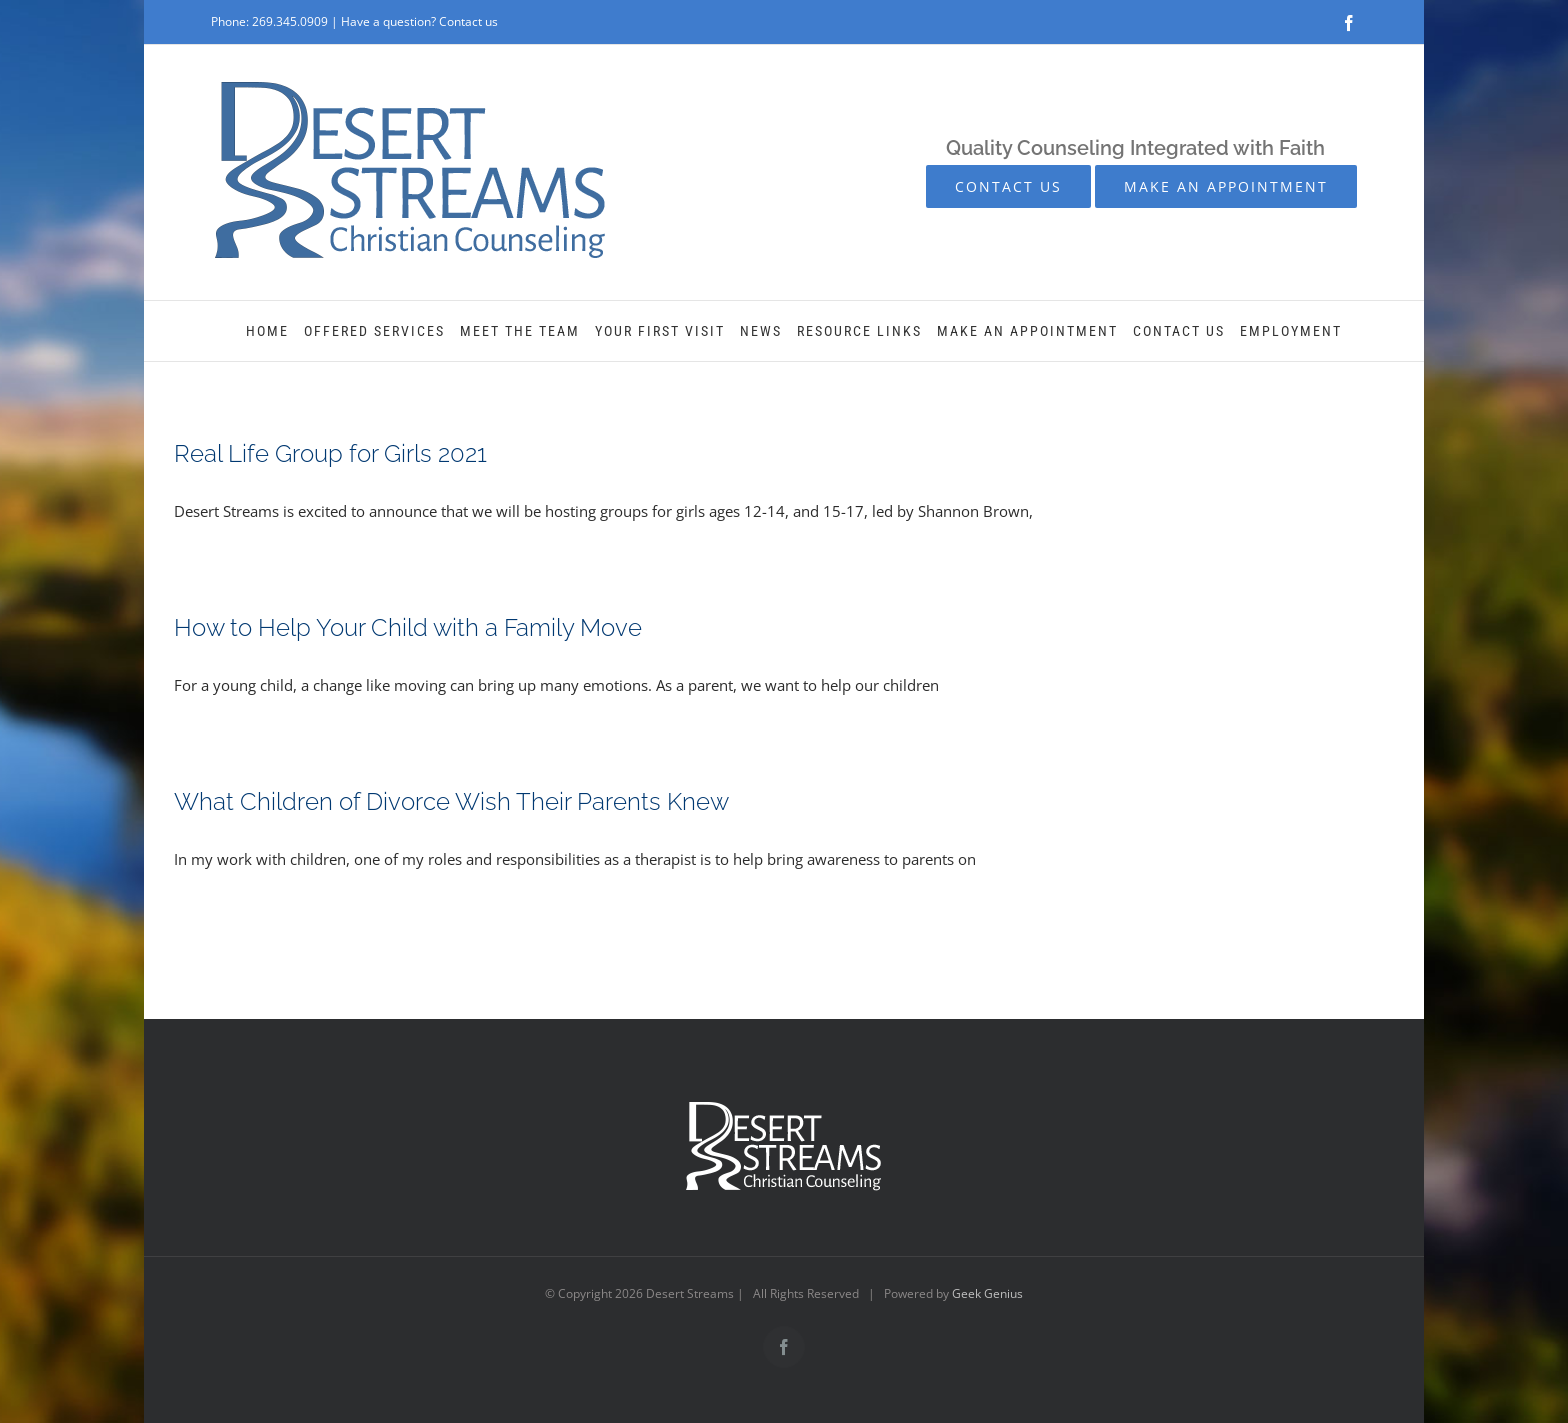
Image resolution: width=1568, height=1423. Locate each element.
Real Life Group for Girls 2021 (330, 453)
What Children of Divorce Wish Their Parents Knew (451, 801)
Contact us (468, 21)
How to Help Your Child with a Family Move (408, 627)
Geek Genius (987, 1293)
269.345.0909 (290, 21)
